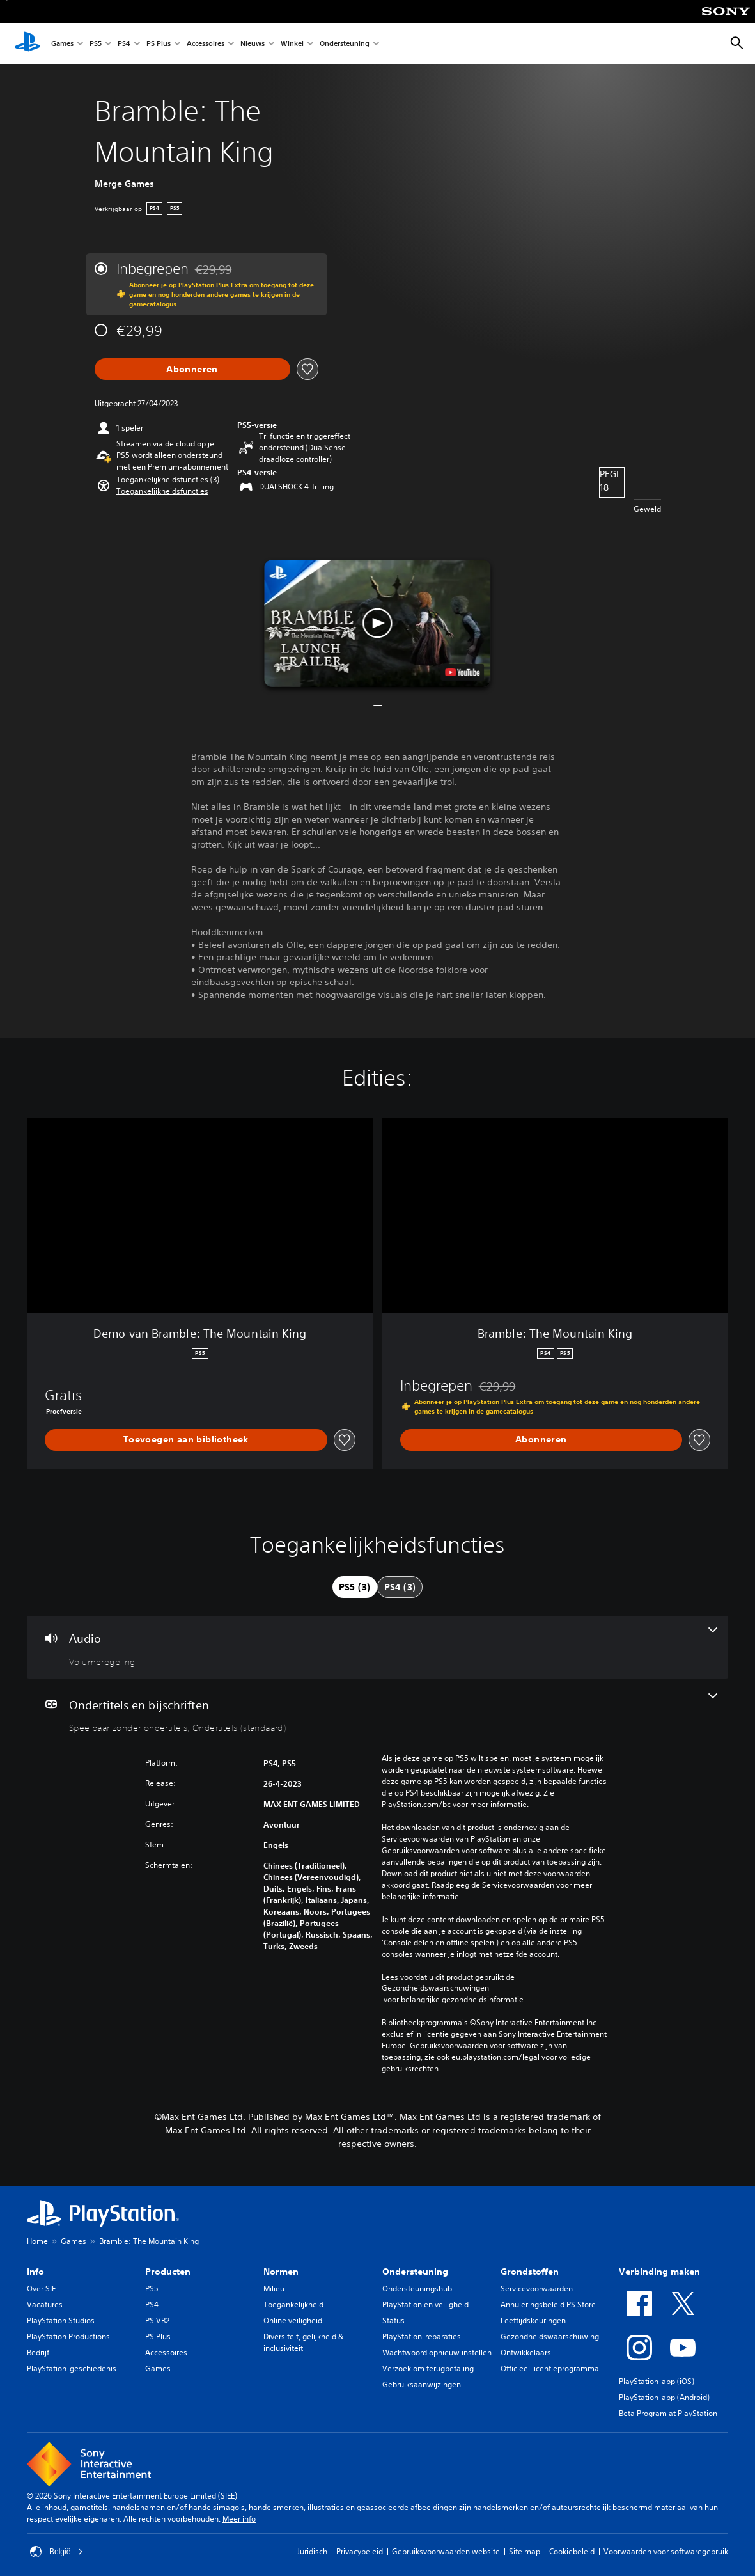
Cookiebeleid (572, 2551)
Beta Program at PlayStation (668, 2413)
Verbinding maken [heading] (659, 2271)
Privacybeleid (359, 2551)
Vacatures (45, 2304)
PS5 (96, 44)
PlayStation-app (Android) (664, 2397)
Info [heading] (35, 2271)
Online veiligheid (292, 2320)
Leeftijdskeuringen (533, 2320)
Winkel (292, 44)
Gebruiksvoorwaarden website (446, 2551)
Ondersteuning (345, 44)
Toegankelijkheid (293, 2304)
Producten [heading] (168, 2271)
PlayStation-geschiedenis (71, 2368)
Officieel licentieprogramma (550, 2368)
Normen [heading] (281, 2271)
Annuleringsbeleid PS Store (548, 2304)
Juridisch (312, 2551)
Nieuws (252, 44)
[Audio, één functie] (377, 1647)
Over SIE (41, 2288)
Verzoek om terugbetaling (428, 2368)
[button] (162, 491)
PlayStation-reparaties (421, 2336)
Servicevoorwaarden (537, 2288)
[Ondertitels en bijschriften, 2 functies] (377, 1713)
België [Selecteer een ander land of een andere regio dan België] (56, 2552)
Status (393, 2320)
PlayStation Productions (68, 2336)
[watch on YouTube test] (463, 672)
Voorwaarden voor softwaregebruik (665, 2551)
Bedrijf (38, 2352)
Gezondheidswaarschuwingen (435, 1988)
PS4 (124, 44)
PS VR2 (157, 2320)
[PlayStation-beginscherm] (27, 43)
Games (62, 44)
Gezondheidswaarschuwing (550, 2336)
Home (37, 2241)
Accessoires (205, 44)
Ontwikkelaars (526, 2352)
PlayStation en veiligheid (425, 2304)
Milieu (273, 2288)
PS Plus (158, 44)
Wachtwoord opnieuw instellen (437, 2352)
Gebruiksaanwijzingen (421, 2384)
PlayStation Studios (61, 2320)
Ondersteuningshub (417, 2288)
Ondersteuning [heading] (415, 2271)
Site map (524, 2551)
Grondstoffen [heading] (530, 2271)
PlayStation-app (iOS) (656, 2381)
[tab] (354, 1587)
